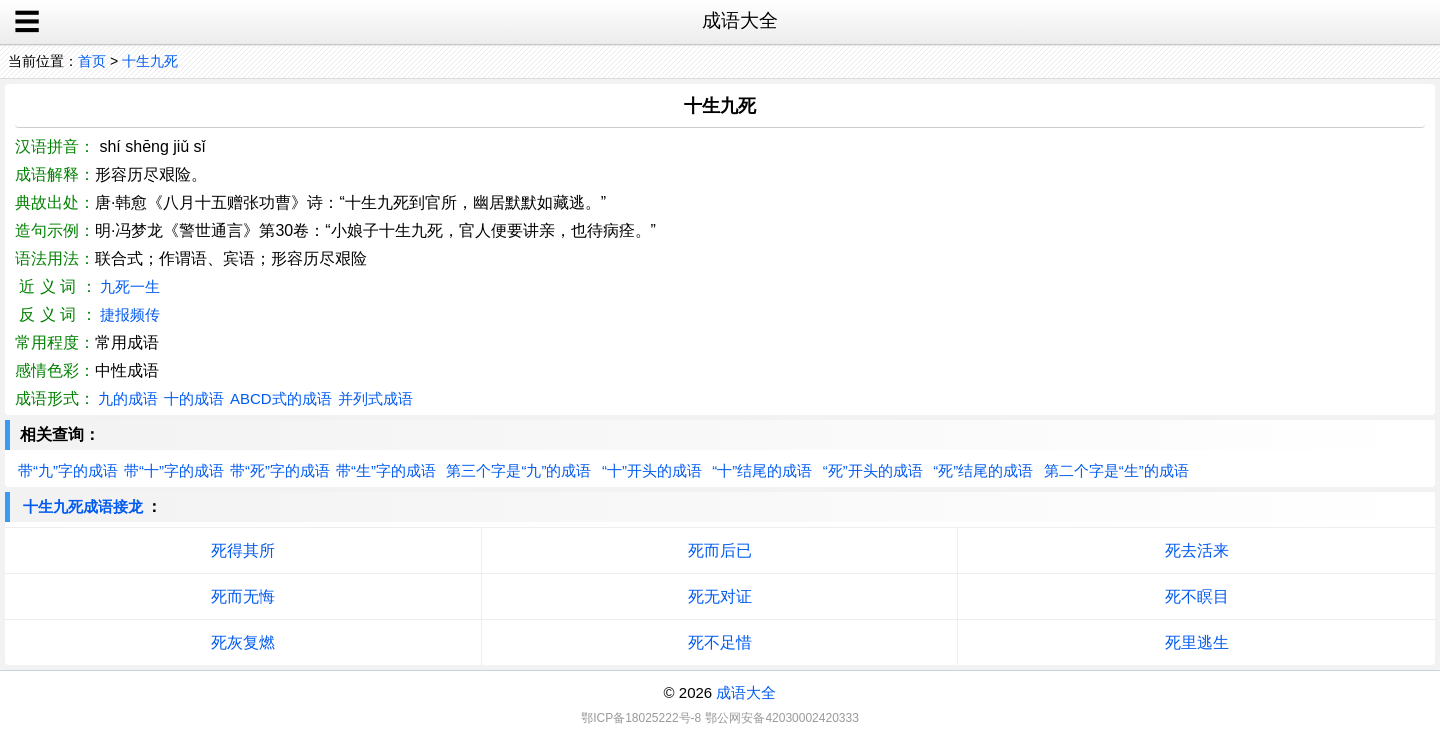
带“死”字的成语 (280, 470)
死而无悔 (243, 596)
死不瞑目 (1197, 596)
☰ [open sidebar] (27, 22)
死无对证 (720, 596)
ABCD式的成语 (281, 398)
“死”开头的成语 (873, 470)
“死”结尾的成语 (983, 470)
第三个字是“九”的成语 (518, 470)
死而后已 (720, 550)
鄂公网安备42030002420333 (781, 718)
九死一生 (130, 286)
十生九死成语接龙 (83, 506)
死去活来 (1197, 550)
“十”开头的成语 (652, 470)
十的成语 (194, 398)
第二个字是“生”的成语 (1116, 470)
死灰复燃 (243, 642)
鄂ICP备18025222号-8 (641, 718)
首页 (92, 61)
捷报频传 (130, 314)
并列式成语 (375, 398)
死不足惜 (720, 642)
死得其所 (243, 550)
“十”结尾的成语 (762, 470)
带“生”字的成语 (386, 470)
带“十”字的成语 (174, 470)
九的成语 (128, 398)
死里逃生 (1197, 642)
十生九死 (150, 61)
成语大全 (746, 692)
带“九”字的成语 (68, 470)
